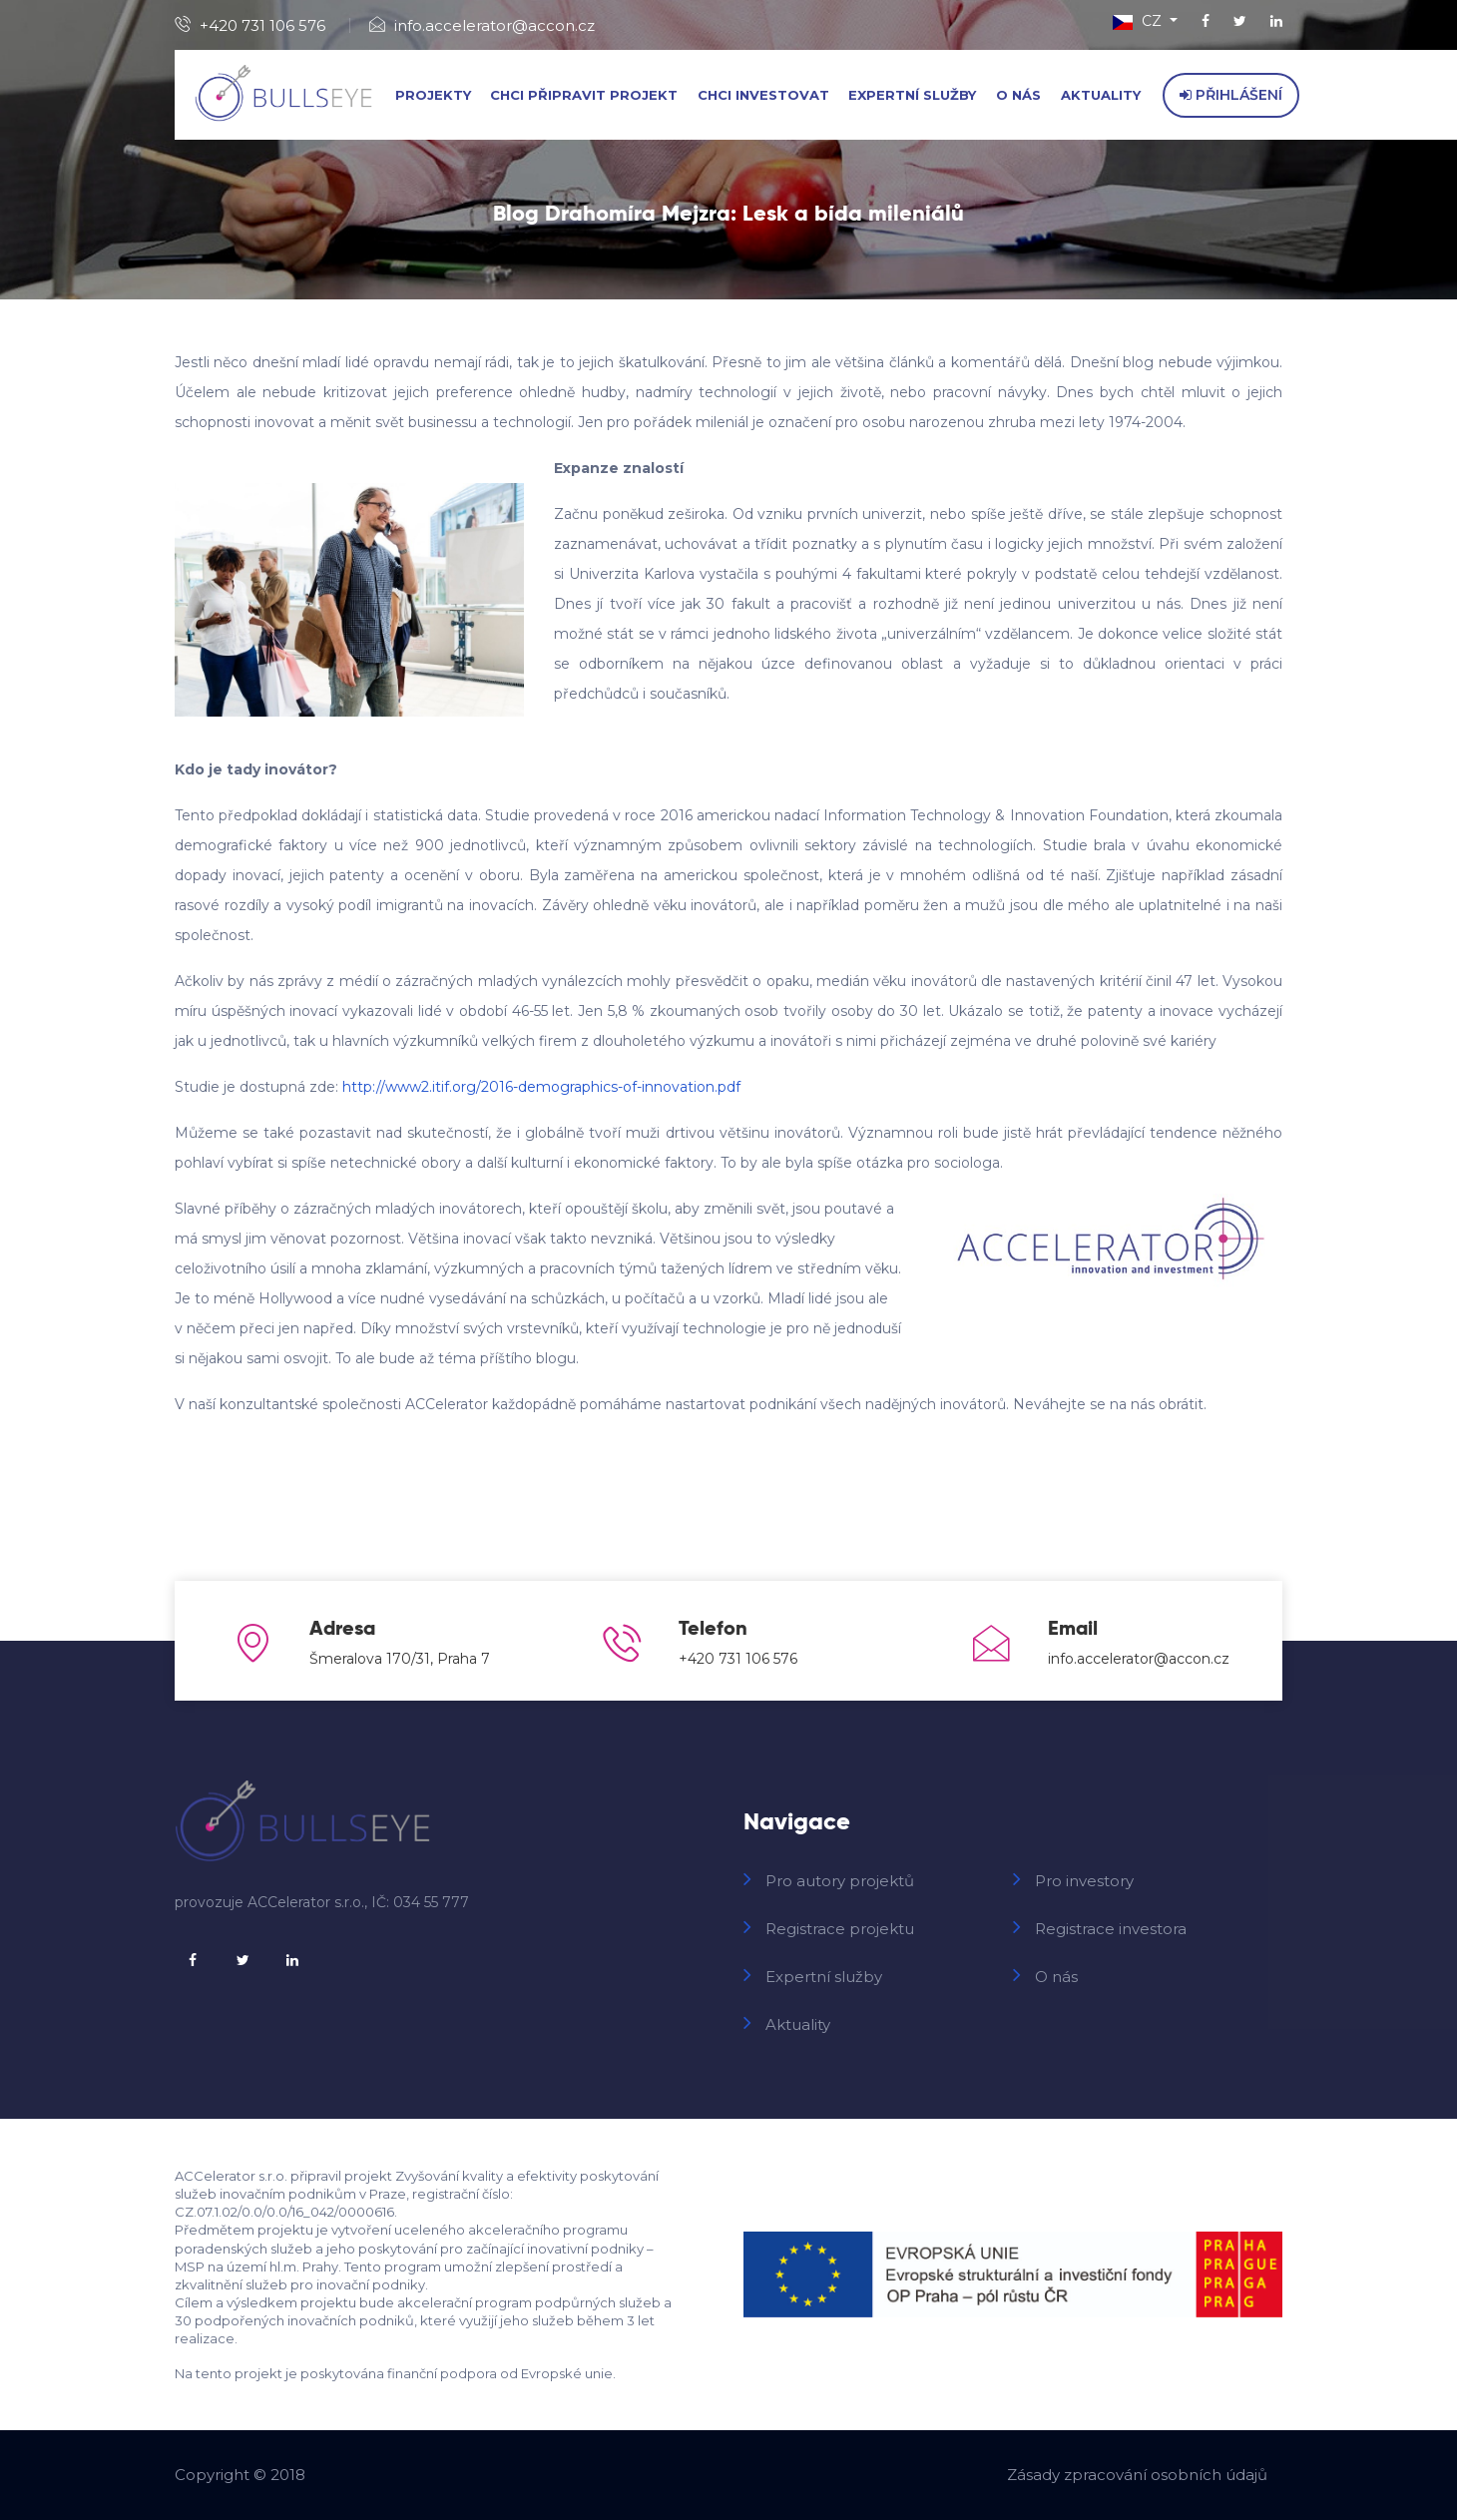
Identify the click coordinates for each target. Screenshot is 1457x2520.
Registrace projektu (839, 1928)
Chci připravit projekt (584, 95)
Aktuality (1101, 95)
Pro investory (1084, 1880)
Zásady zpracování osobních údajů (1137, 2475)
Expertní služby (912, 95)
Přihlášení (1231, 95)
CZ (1139, 21)
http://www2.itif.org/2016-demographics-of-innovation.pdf (541, 1087)
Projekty (433, 95)
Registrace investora (1111, 1928)
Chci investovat (763, 95)
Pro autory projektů (839, 1880)
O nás (1018, 95)
